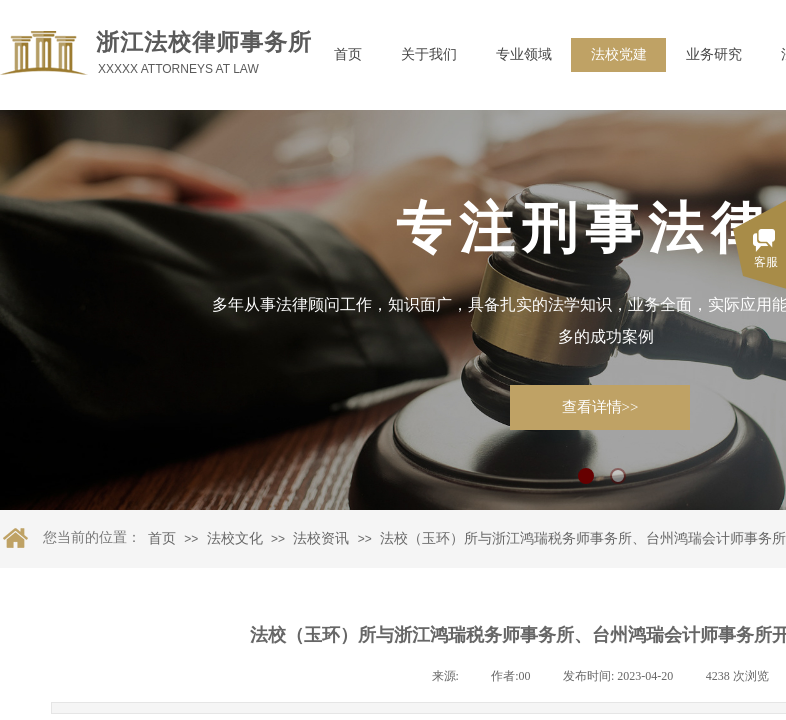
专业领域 (524, 54)
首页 (348, 54)
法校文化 (235, 538)
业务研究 (714, 54)
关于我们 (429, 54)
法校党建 (619, 54)
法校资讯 (321, 538)
